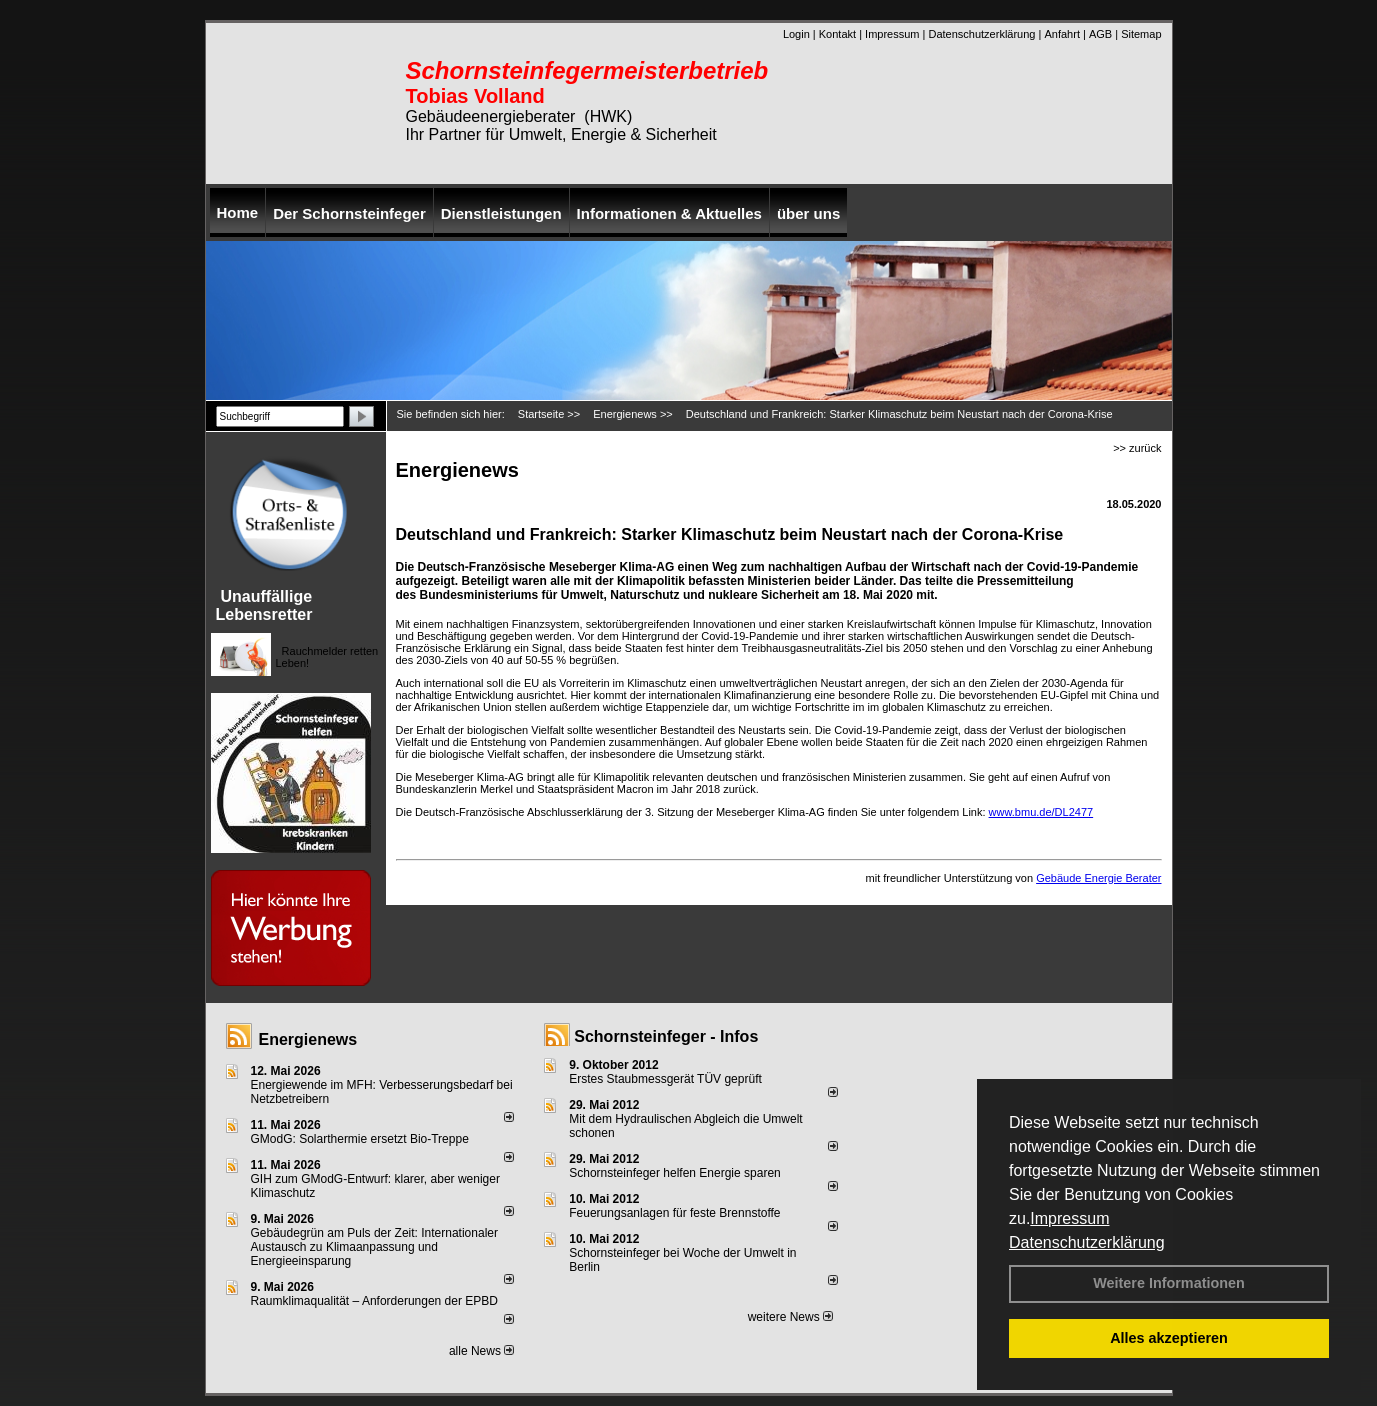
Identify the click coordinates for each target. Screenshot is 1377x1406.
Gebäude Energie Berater (1098, 878)
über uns (808, 213)
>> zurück (1137, 448)
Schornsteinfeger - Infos (666, 1036)
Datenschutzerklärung (1087, 1242)
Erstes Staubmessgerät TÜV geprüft (665, 1079)
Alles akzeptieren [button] (1169, 1338)
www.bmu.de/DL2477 (1041, 812)
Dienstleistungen (501, 213)
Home (238, 212)
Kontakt (837, 34)
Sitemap (1141, 34)
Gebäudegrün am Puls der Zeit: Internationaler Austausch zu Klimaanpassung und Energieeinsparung (374, 1247)
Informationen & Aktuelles (669, 213)
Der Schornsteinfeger (349, 213)
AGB (1100, 34)
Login (796, 34)
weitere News (790, 1317)
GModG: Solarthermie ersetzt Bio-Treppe (360, 1139)
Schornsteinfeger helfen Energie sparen (674, 1173)
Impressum (1069, 1218)
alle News (481, 1351)
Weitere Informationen (1169, 1283)
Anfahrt (1061, 34)
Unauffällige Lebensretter (264, 605)
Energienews (308, 1039)
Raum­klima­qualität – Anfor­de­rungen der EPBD (374, 1301)
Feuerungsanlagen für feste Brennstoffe (674, 1213)
